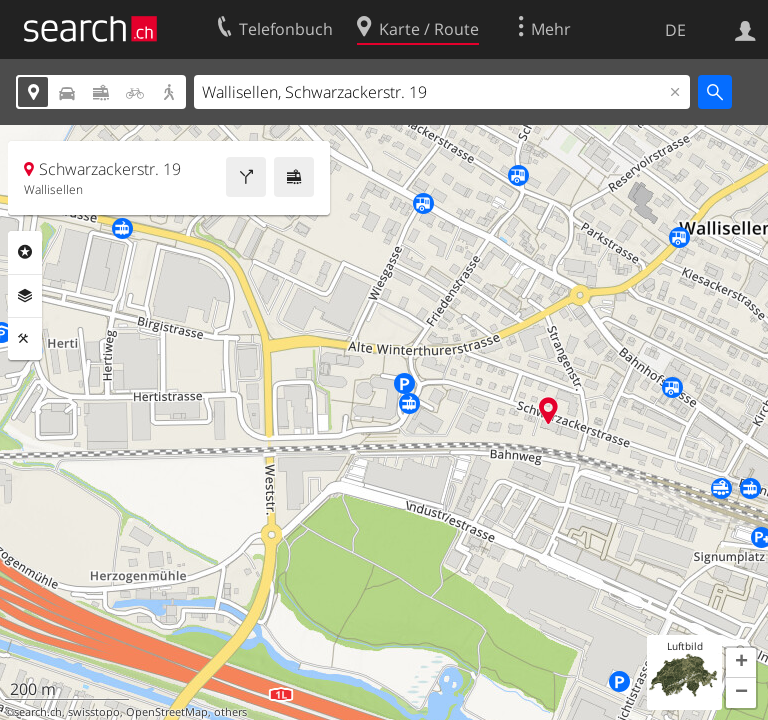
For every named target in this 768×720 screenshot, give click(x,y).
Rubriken (25, 252)
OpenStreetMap (167, 712)
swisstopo (94, 712)
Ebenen (25, 296)
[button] (741, 663)
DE (675, 30)
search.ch (38, 712)
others (230, 712)
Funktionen (25, 339)
